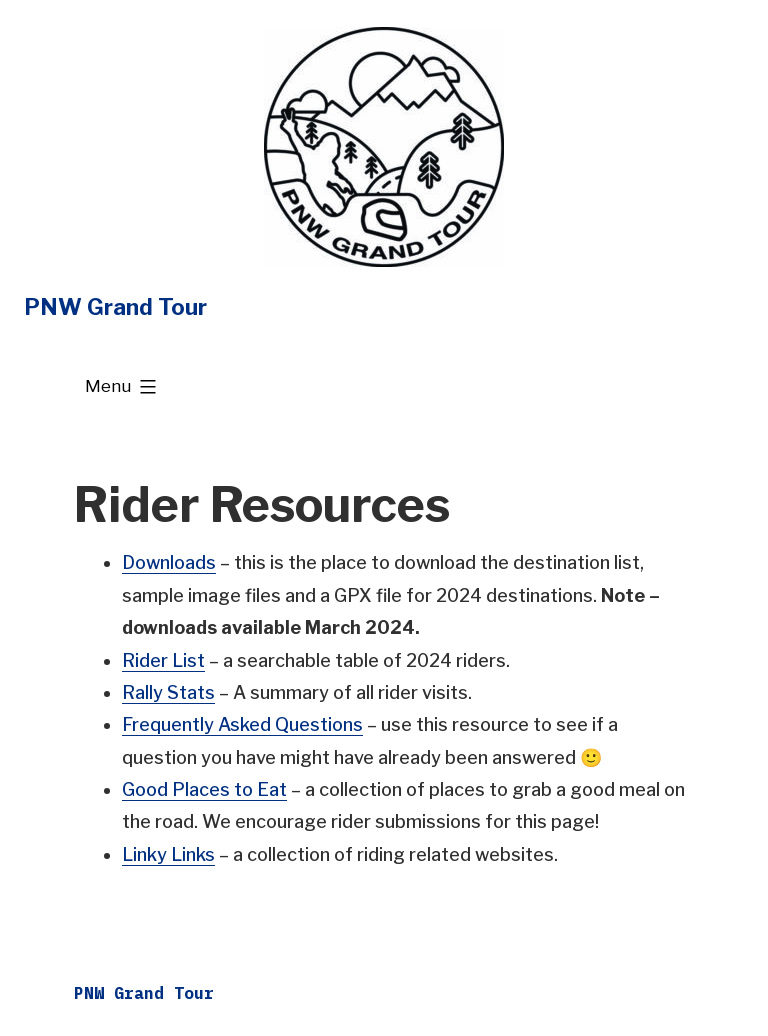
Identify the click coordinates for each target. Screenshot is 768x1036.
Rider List (163, 660)
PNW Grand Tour (115, 307)
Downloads (169, 562)
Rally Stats (168, 692)
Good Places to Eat (204, 789)
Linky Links (168, 854)
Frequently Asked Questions (242, 724)
